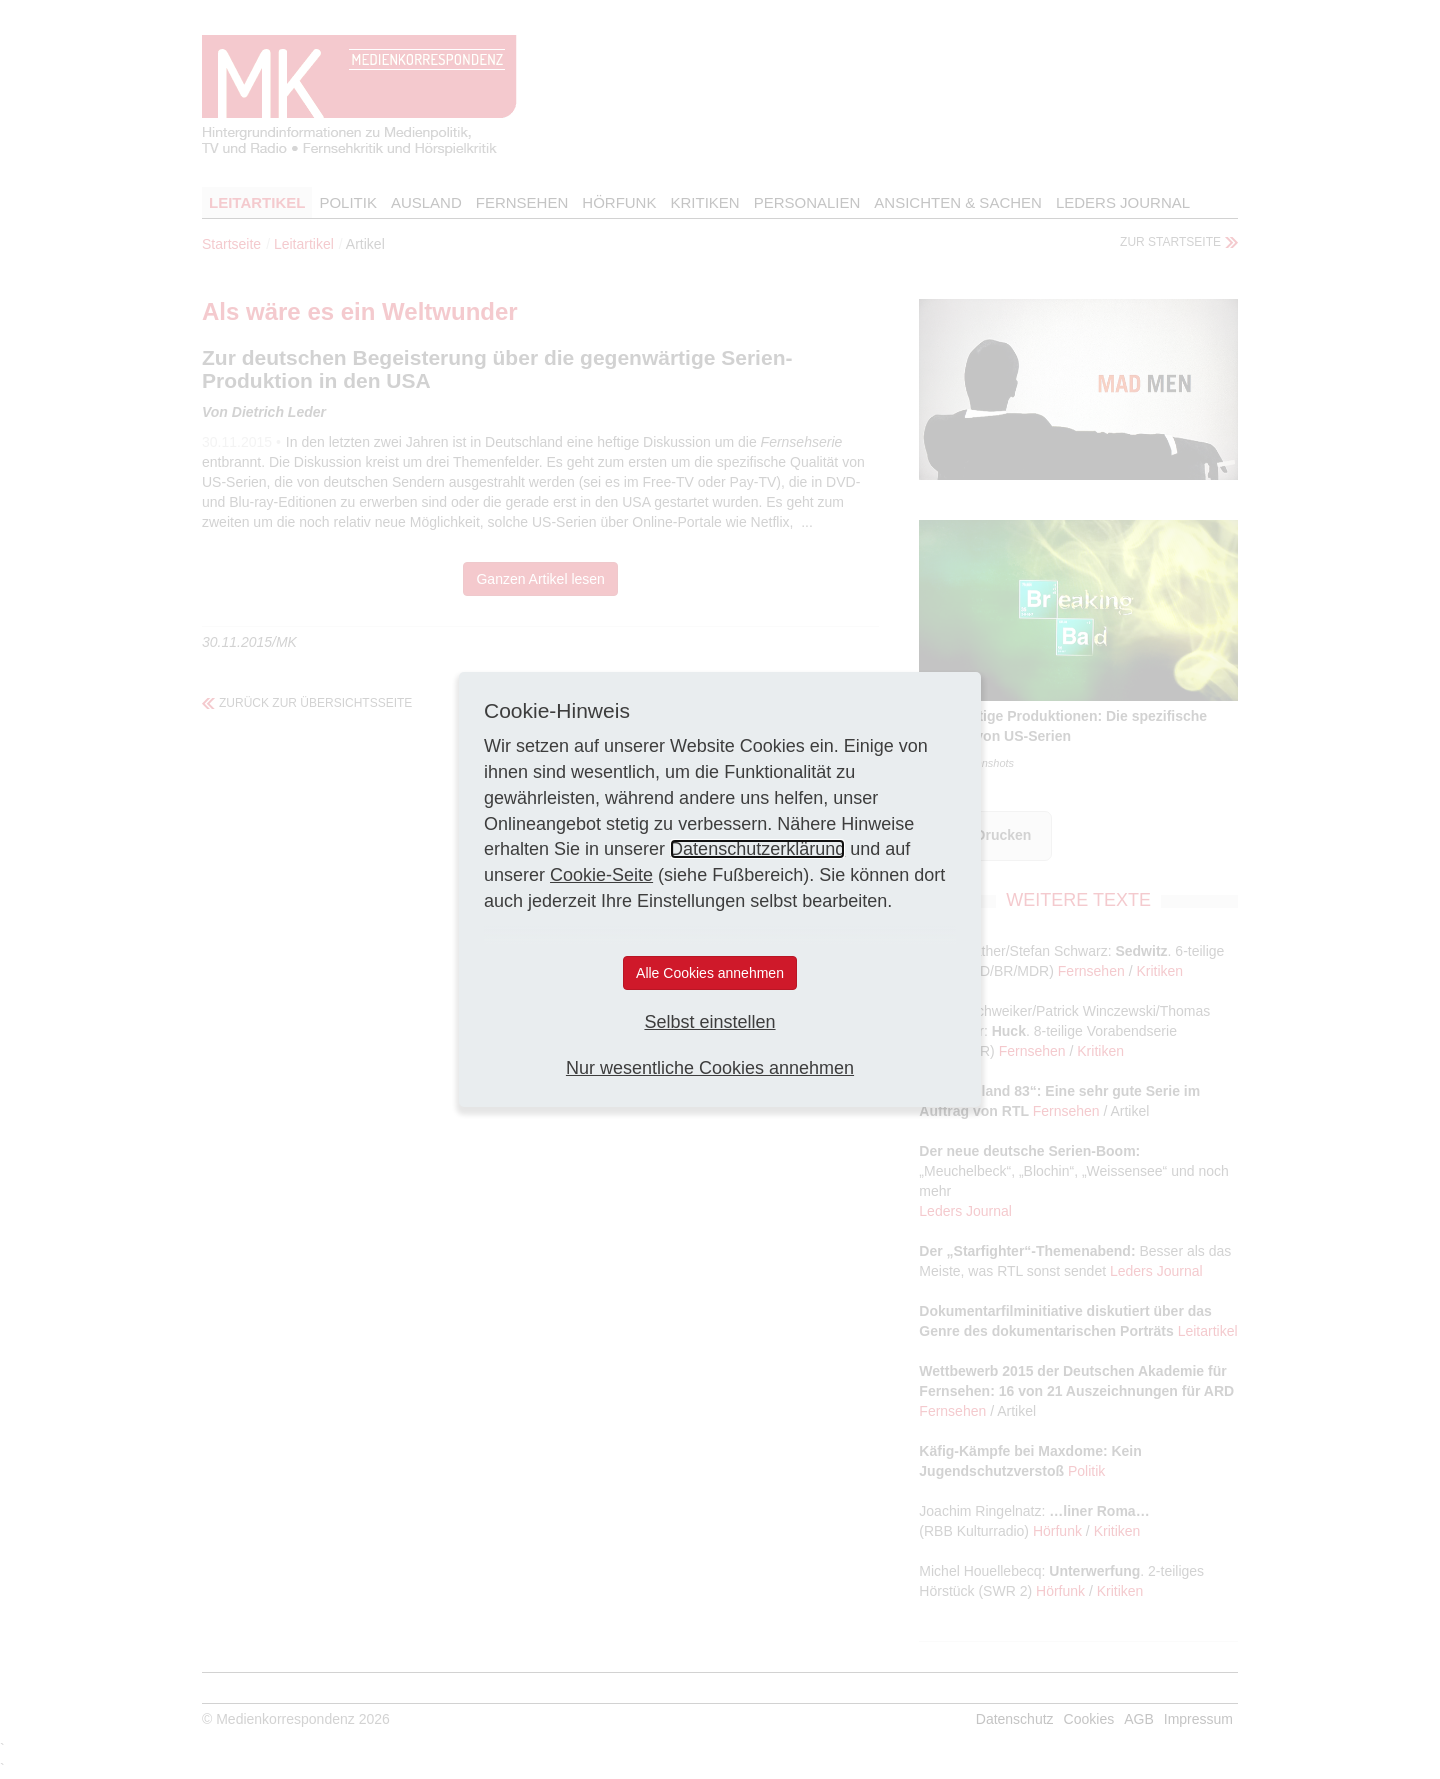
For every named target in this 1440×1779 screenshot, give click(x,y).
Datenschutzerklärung (757, 849)
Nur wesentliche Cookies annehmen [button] (710, 1068)
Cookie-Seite (601, 875)
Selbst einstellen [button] (709, 1022)
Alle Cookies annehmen (710, 973)
